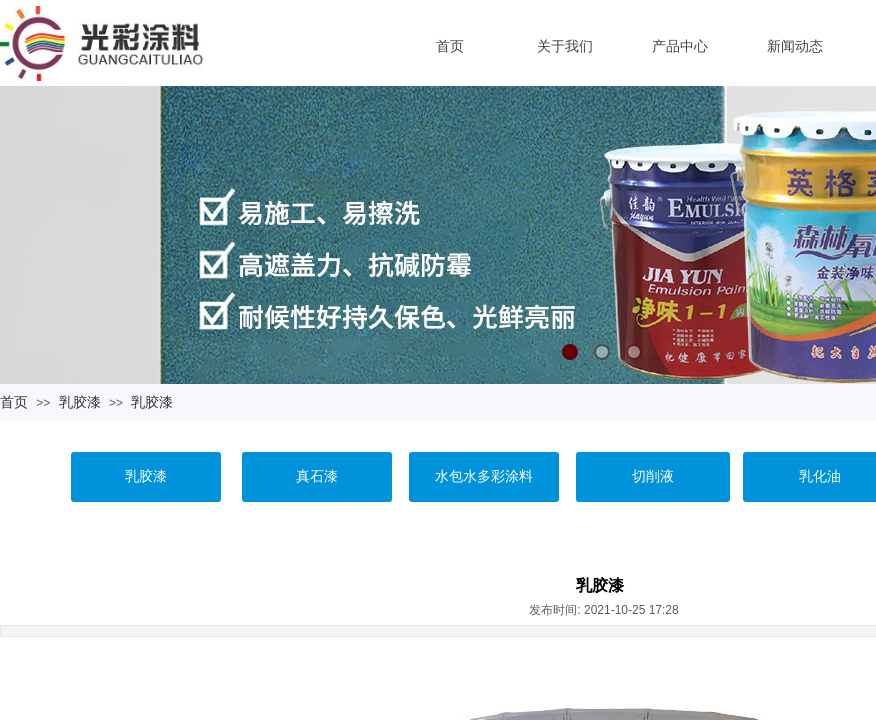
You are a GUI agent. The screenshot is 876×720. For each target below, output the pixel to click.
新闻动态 (795, 46)
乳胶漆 (80, 402)
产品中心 (680, 46)
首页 (450, 46)
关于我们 (565, 46)
